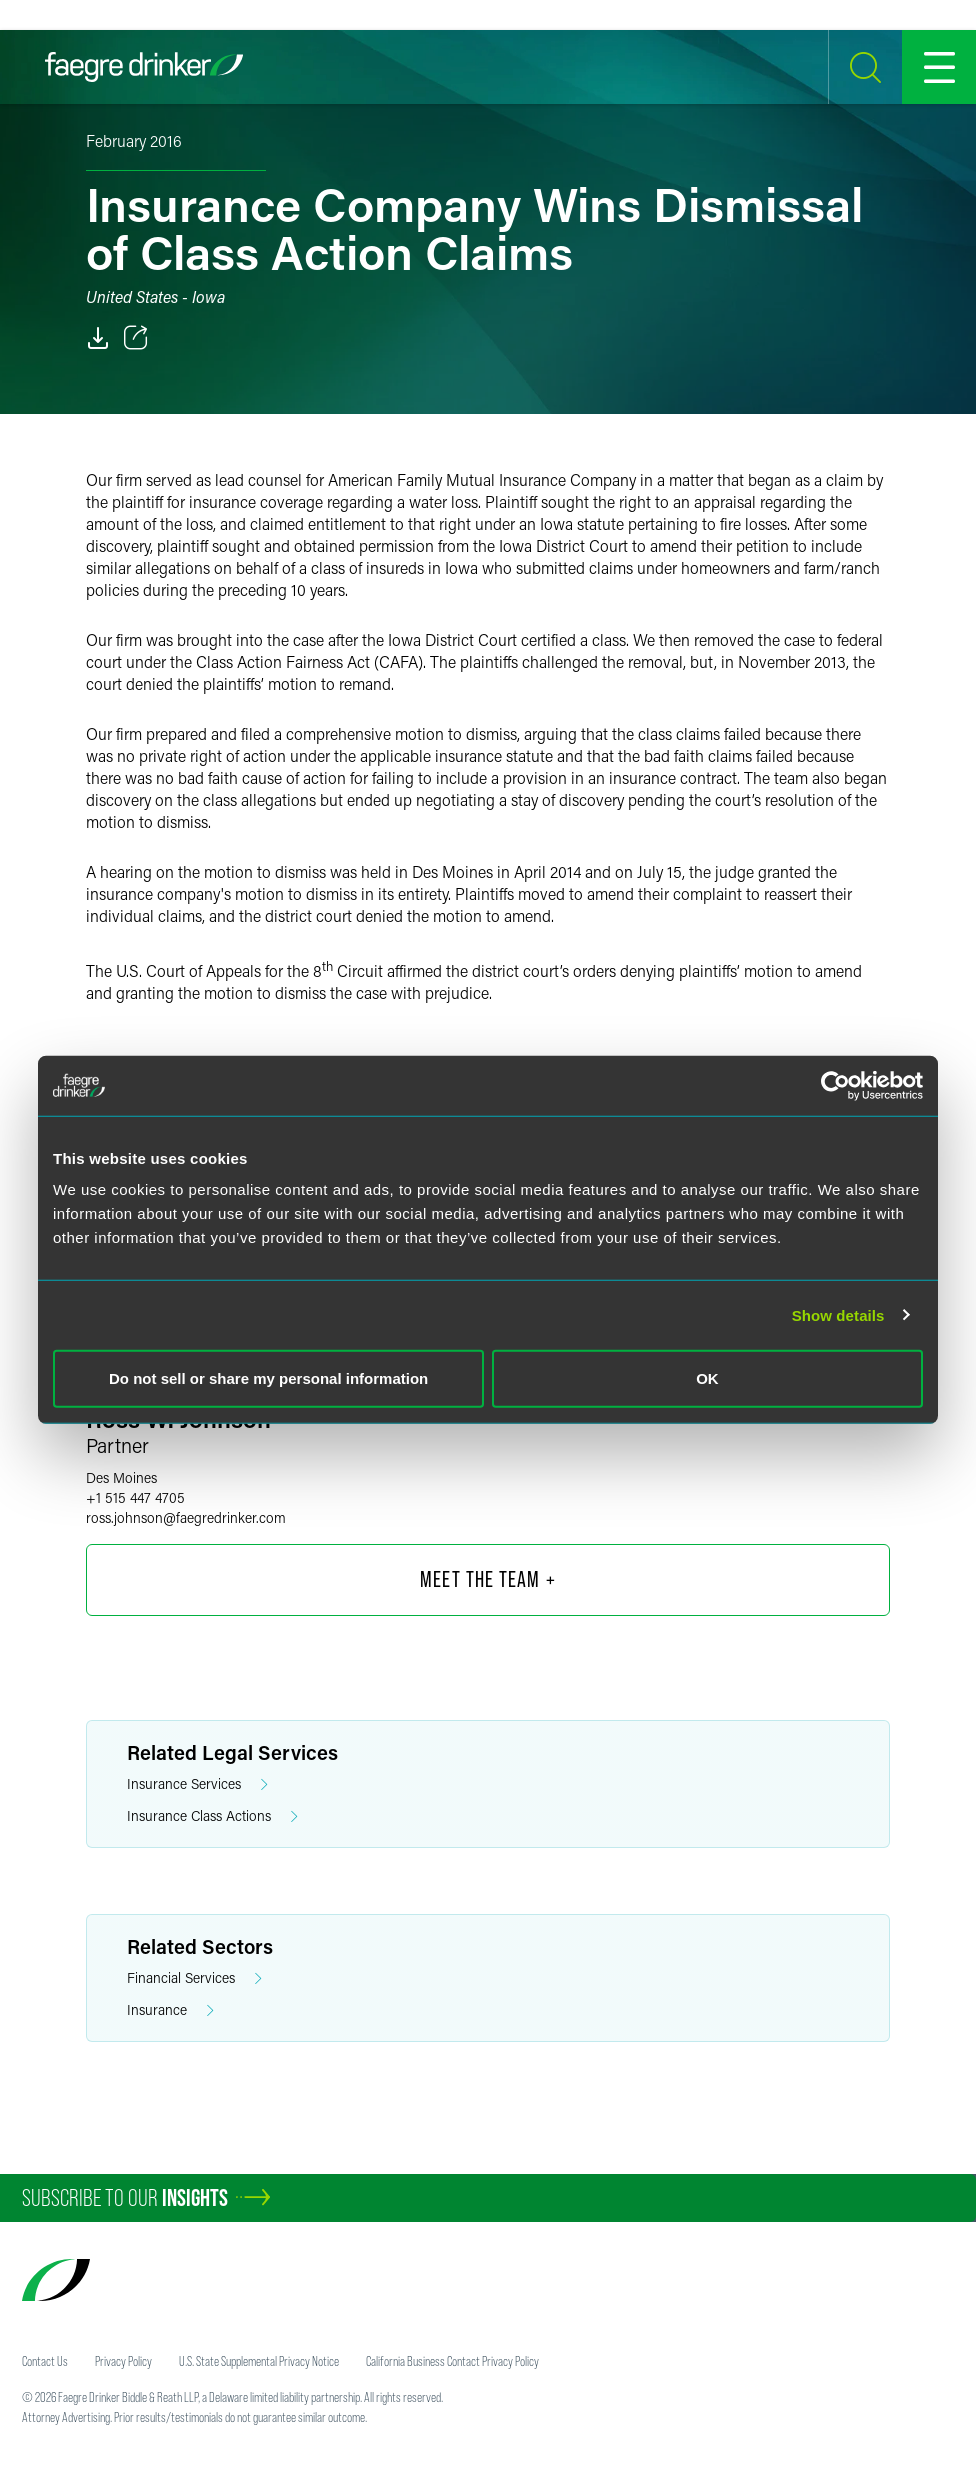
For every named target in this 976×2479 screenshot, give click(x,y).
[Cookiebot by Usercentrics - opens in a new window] (835, 1085)
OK (707, 1378)
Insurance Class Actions (212, 1816)
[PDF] (98, 338)
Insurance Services (197, 1784)
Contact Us (45, 2361)
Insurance (170, 2010)
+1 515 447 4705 (135, 1497)
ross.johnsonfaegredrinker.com (186, 1517)
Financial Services (194, 1978)
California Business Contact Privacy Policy (452, 2361)
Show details (838, 1314)
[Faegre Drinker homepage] (144, 67)
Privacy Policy (123, 2361)
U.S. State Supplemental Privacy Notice (259, 2361)
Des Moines (121, 1477)
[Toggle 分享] (136, 338)
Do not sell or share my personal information (268, 1378)
